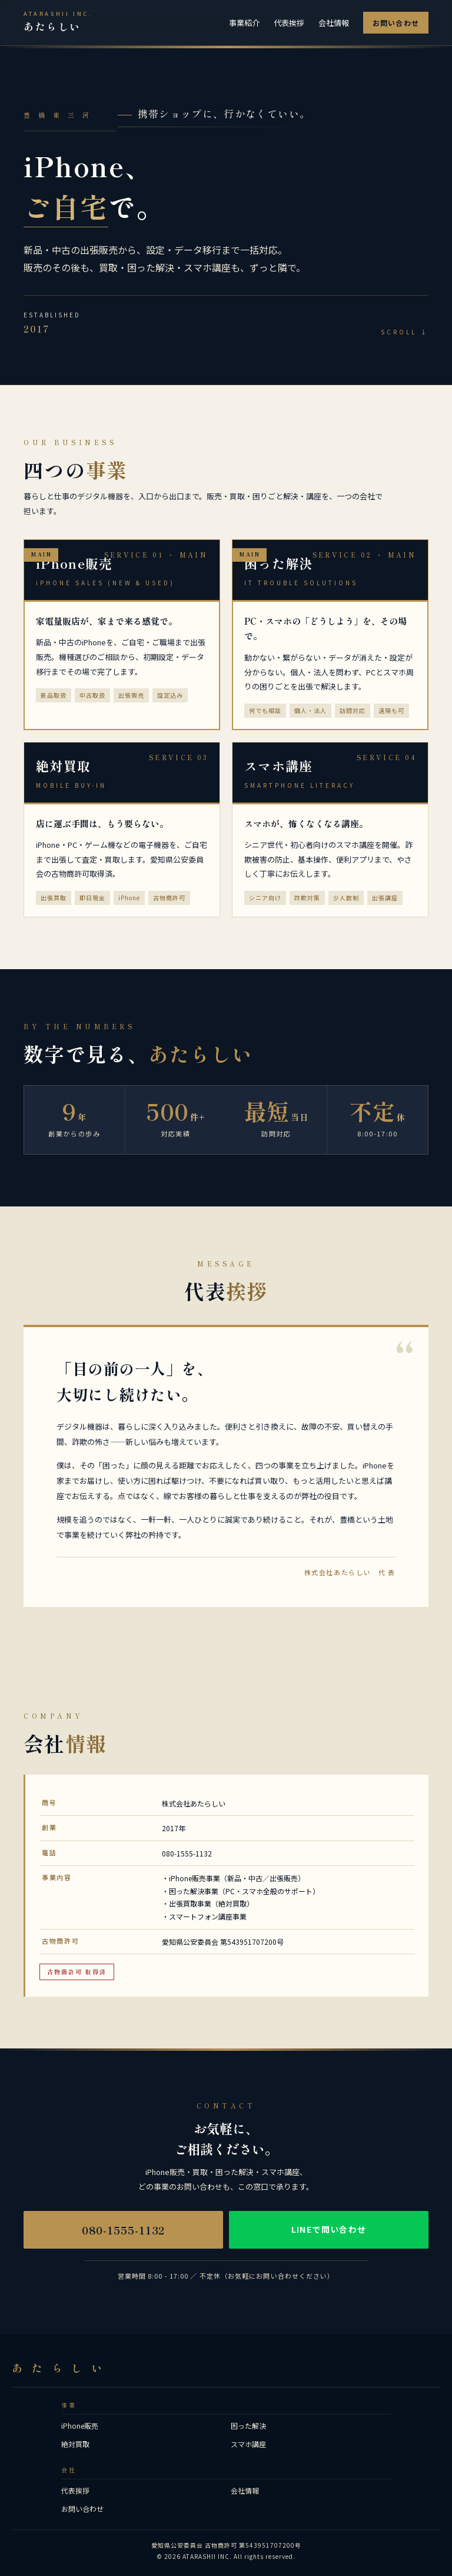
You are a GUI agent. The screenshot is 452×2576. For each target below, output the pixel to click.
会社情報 (333, 22)
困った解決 (248, 2426)
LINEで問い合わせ (329, 2229)
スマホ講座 (248, 2444)
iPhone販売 (79, 2426)
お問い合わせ (396, 23)
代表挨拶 (289, 22)
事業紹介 (244, 22)
